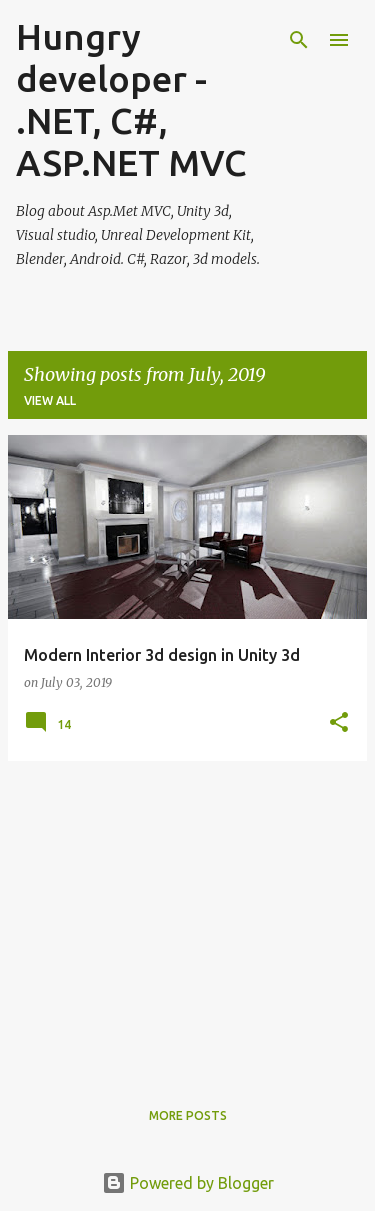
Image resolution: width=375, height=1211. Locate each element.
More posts (188, 1115)
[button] (339, 723)
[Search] (299, 40)
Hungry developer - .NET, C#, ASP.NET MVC (131, 99)
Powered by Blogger (188, 1183)
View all (50, 400)
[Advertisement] (187, 917)
